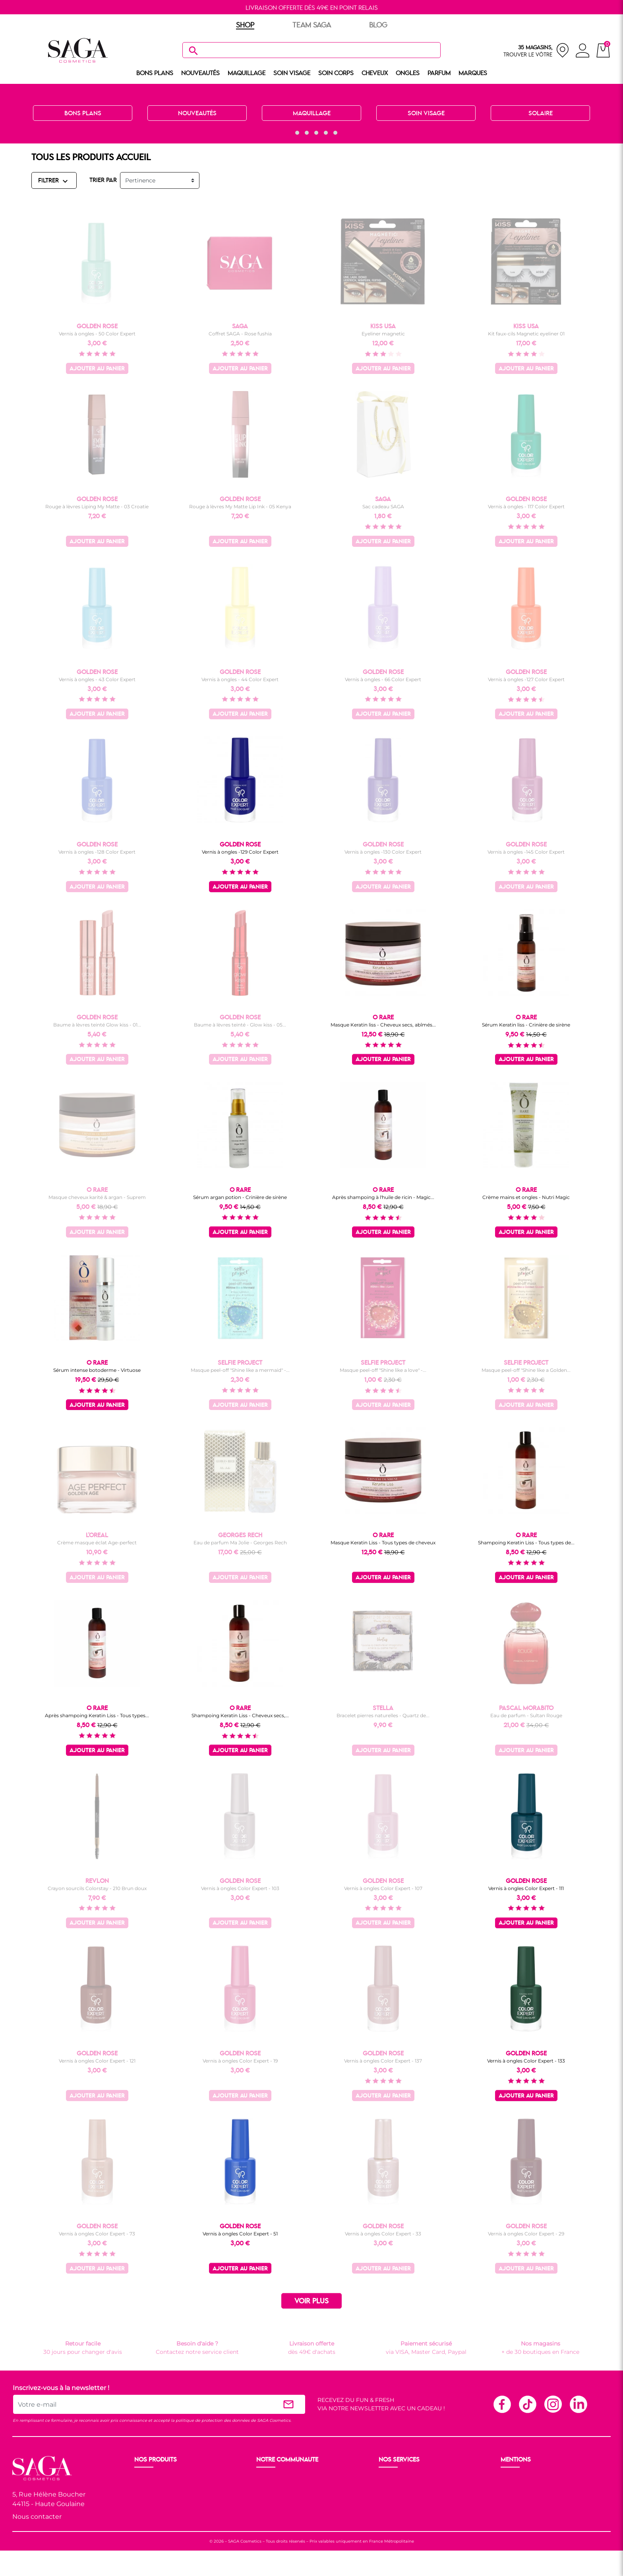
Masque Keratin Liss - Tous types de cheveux (383, 1543)
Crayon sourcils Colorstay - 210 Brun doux (97, 1888)
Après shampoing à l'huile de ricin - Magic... (383, 1197)
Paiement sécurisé (405, 2488)
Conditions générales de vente (543, 2488)
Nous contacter (37, 2516)
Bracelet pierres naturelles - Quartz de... (383, 1715)
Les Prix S (270, 2497)
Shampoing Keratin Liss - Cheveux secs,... (240, 1715)
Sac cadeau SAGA (383, 506)
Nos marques (153, 2526)
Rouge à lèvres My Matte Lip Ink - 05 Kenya (240, 506)
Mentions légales (525, 2478)
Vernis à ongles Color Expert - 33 (383, 2234)
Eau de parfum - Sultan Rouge (526, 1715)
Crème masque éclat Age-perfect (97, 1543)
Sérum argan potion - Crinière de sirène (240, 1197)
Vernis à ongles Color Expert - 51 (240, 2234)
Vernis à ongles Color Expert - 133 (526, 2061)
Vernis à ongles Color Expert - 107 (383, 1888)
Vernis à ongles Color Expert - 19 (240, 2061)
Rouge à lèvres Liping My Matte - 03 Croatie (97, 506)
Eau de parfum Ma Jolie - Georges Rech (240, 1543)
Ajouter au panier (97, 369)
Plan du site (518, 2507)
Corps (143, 2507)
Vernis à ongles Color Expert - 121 (97, 2061)
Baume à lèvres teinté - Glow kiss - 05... (240, 1025)
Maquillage (150, 2488)
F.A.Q (387, 2497)
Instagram (552, 2403)
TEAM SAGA (311, 25)
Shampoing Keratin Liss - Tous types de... (526, 1543)
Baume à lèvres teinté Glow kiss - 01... (97, 1025)
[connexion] (583, 51)
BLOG (378, 25)
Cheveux (146, 2516)
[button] (287, 133)
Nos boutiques (277, 2488)
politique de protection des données (213, 2420)
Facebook (501, 2403)
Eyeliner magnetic (383, 334)
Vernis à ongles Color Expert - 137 (383, 2061)
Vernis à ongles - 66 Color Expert (383, 679)
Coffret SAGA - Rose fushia (240, 334)
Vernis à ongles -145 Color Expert (526, 852)
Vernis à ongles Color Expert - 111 (526, 1888)
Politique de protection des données (552, 2497)
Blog (263, 2507)
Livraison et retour (405, 2478)
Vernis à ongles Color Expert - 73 (97, 2234)
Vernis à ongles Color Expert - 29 (526, 2234)
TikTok (527, 2403)
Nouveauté (150, 2478)
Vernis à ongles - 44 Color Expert (240, 679)
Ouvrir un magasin (283, 2478)
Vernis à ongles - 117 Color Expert (526, 506)
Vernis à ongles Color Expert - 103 (240, 1888)
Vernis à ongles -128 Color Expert (96, 852)
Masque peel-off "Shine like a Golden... (526, 1370)
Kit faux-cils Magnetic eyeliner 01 (526, 334)
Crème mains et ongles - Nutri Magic (526, 1197)
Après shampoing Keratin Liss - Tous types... (97, 1715)
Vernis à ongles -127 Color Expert (526, 679)
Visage (144, 2497)
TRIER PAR (103, 180)
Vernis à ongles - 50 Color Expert (97, 334)
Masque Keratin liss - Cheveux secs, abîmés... (383, 1025)
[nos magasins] (536, 50)
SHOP (245, 25)
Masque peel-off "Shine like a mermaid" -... (240, 1370)
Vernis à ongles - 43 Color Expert (97, 679)
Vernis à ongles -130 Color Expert (383, 852)
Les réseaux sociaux (284, 2516)
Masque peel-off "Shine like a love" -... (383, 1370)
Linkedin (578, 2403)
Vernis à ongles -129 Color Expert (240, 852)
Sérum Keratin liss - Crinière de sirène (526, 1025)
